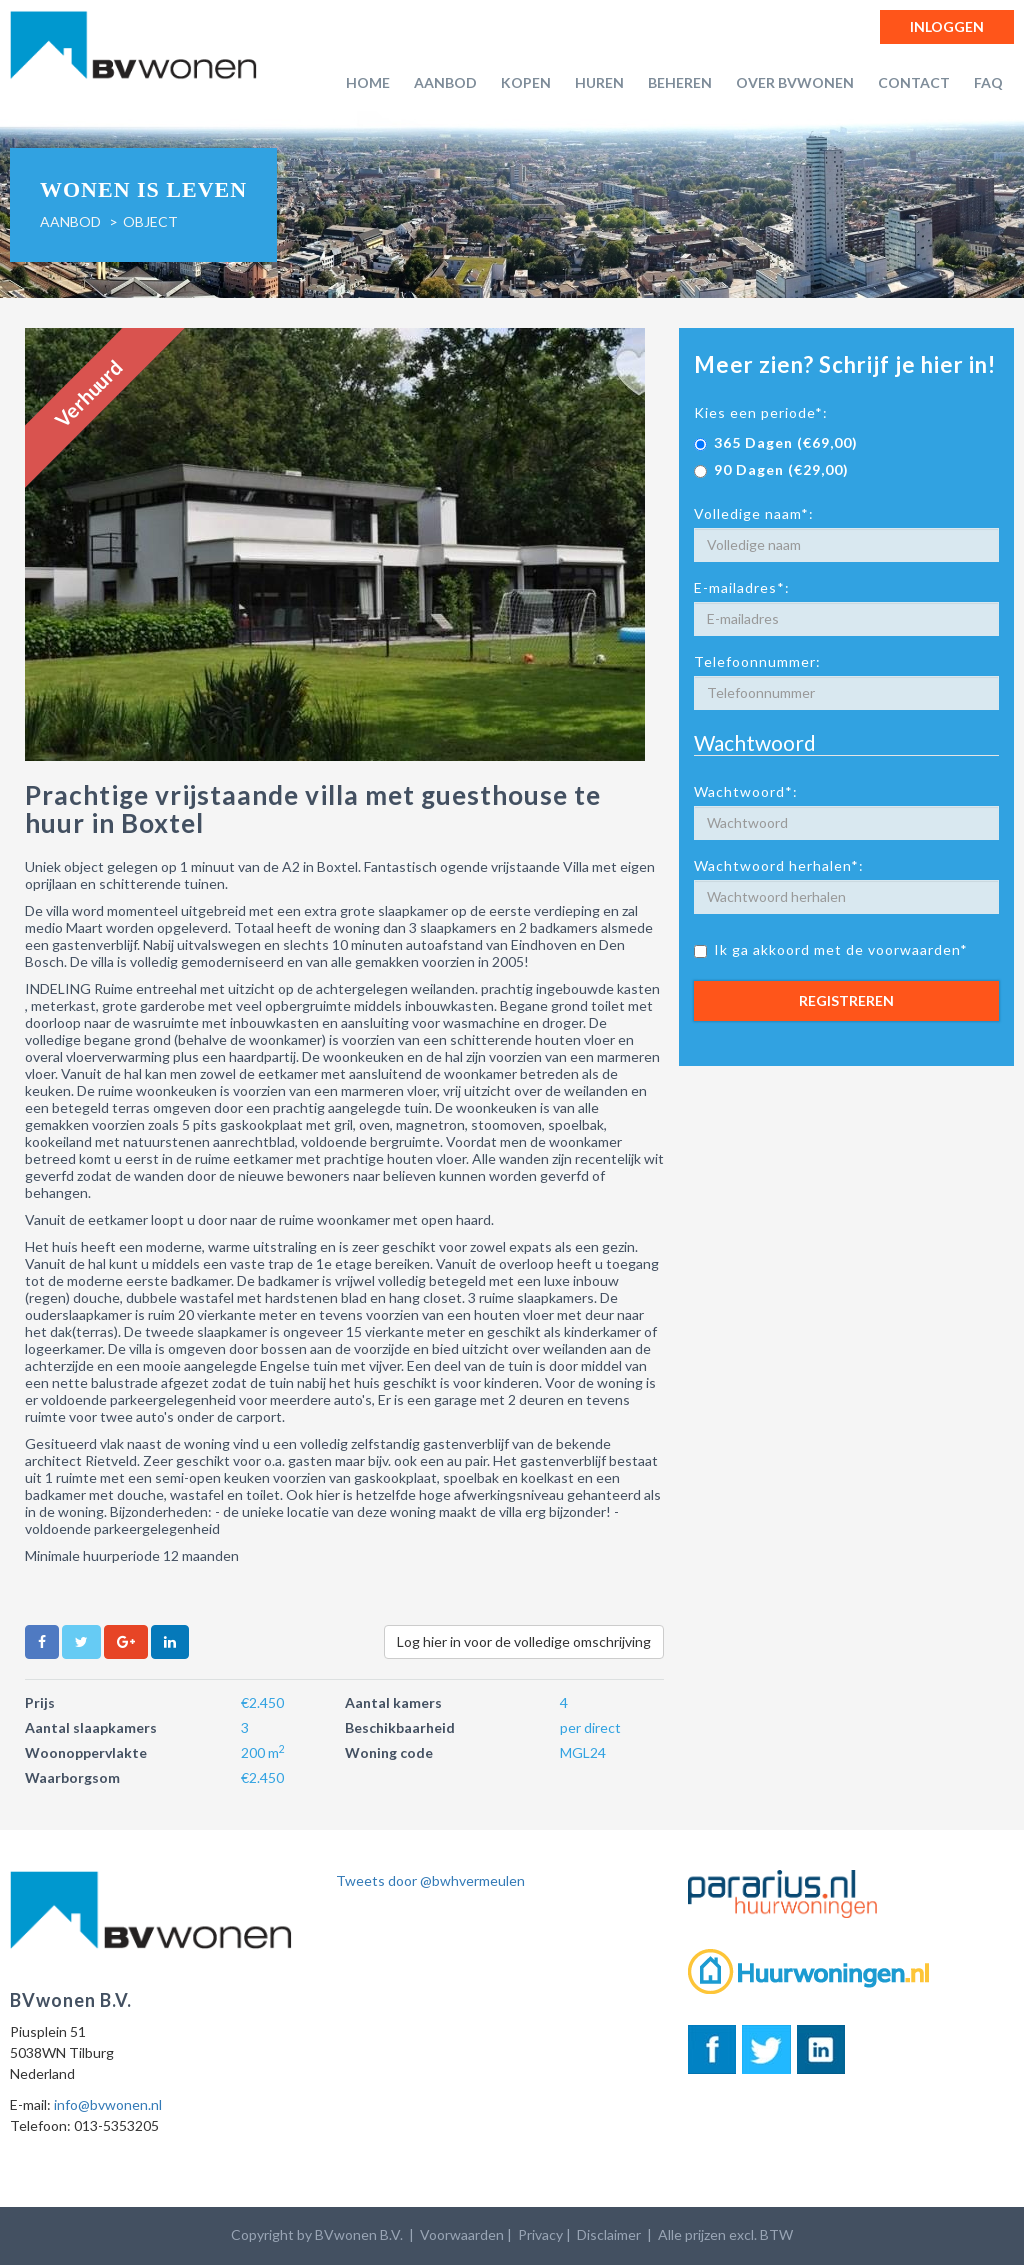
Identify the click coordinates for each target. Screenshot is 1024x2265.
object (150, 221)
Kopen (526, 82)
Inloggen (947, 26)
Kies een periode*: (761, 412)
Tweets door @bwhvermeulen (430, 1880)
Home (368, 82)
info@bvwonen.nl (108, 2104)
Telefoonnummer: (757, 661)
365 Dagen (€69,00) (776, 442)
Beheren (680, 82)
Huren (599, 82)
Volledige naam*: (754, 513)
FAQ (988, 82)
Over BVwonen (795, 82)
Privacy (540, 2234)
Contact (914, 82)
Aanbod (445, 82)
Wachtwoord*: (746, 791)
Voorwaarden (462, 2234)
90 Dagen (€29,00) (771, 469)
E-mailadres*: (742, 587)
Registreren (846, 1000)
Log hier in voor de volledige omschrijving (524, 1641)
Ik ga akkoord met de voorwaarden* (831, 949)
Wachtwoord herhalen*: (779, 865)
